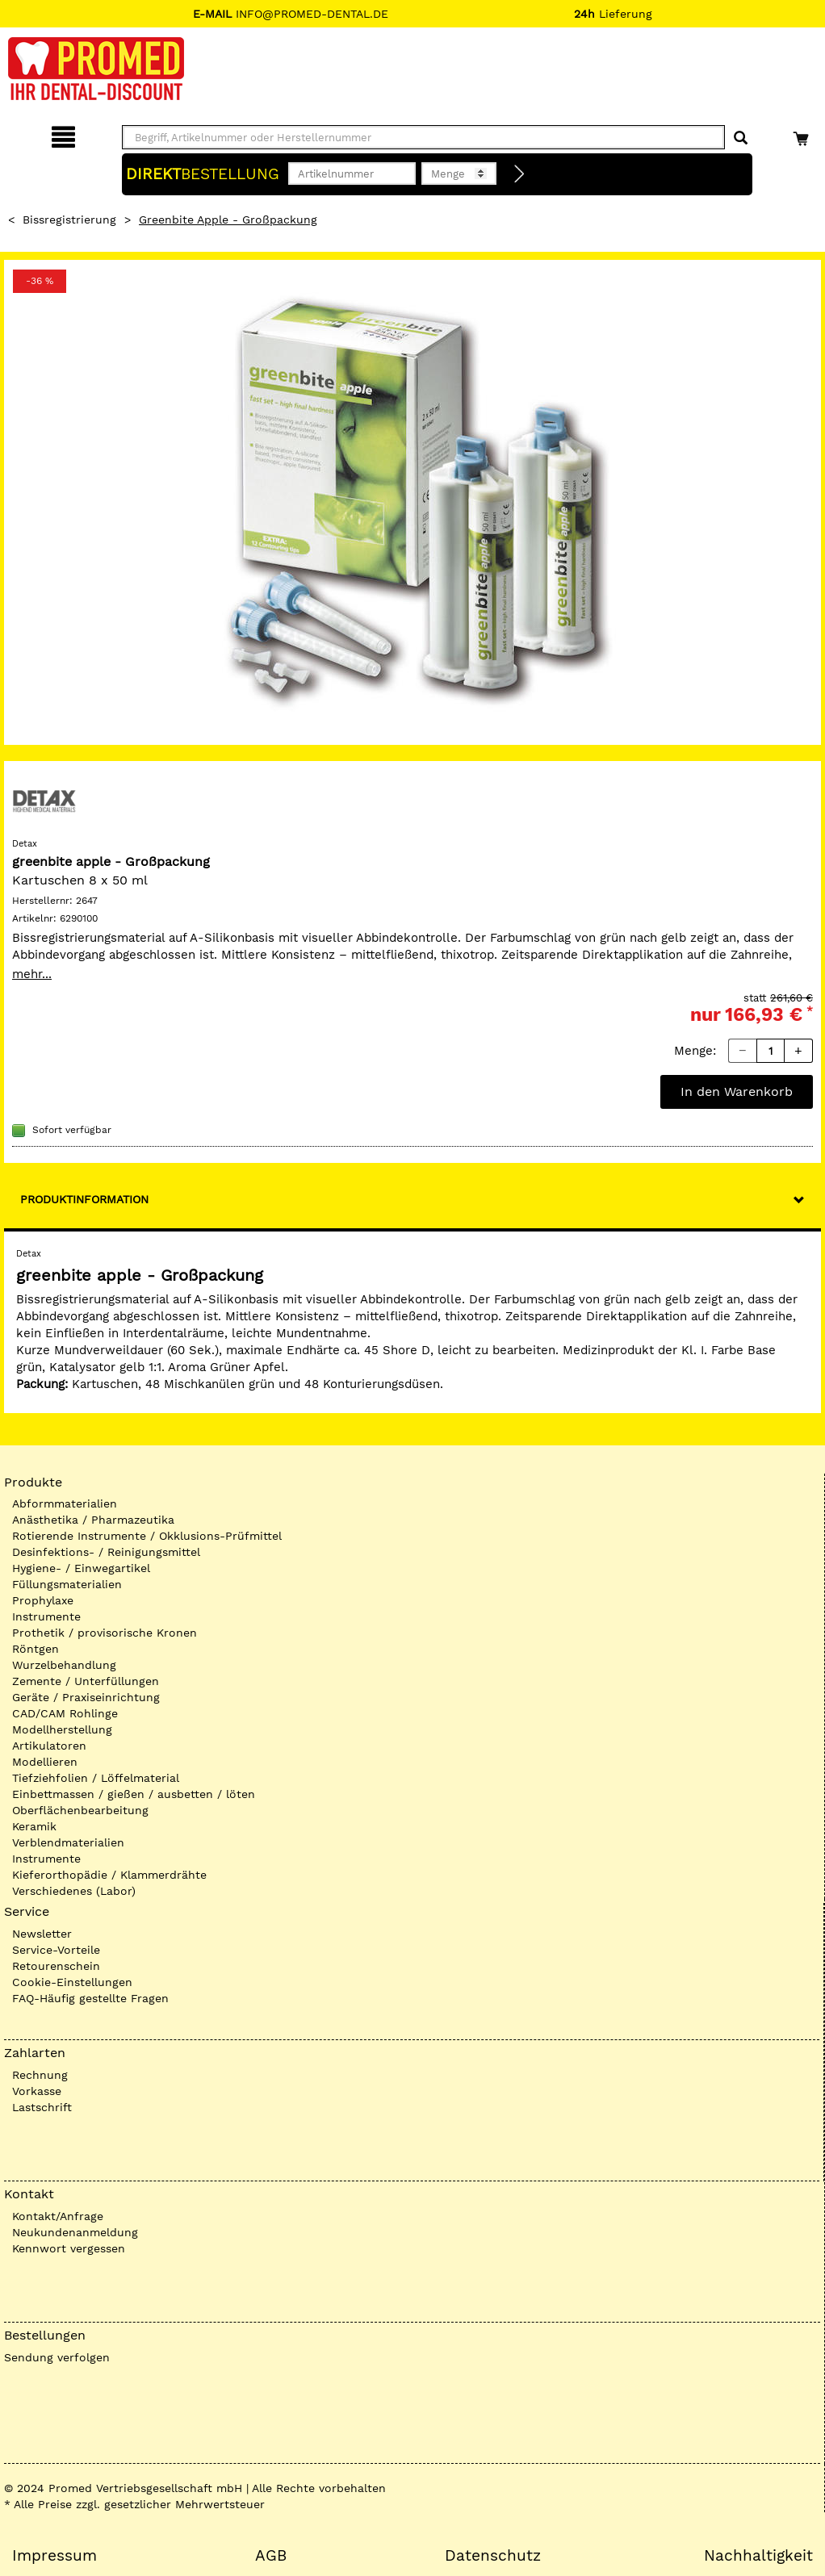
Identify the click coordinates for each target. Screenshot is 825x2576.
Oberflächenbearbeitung (80, 1810)
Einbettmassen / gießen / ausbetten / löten (133, 1794)
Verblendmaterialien (68, 1842)
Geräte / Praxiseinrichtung (86, 1697)
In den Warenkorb (737, 1091)
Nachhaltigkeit (758, 2556)
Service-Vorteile (56, 1949)
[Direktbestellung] (520, 174)
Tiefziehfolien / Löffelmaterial (95, 1777)
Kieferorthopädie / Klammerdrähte (109, 1874)
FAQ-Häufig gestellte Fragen (90, 1998)
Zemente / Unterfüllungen (85, 1681)
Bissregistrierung (69, 219)
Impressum (54, 2556)
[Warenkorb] (803, 134)
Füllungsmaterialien (67, 1584)
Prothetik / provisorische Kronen (104, 1632)
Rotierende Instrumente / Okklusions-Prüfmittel (147, 1535)
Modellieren (44, 1761)
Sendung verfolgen (57, 2357)
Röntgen (35, 1648)
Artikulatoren (49, 1745)
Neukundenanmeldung (75, 2232)
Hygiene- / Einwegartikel (81, 1568)
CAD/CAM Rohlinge (65, 1713)
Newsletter (42, 1933)
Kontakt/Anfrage (57, 2216)
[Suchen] (740, 138)
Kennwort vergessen (68, 2248)
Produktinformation (84, 1199)
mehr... (32, 974)
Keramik (34, 1826)
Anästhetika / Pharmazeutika (93, 1519)
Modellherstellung (62, 1729)
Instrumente (46, 1616)
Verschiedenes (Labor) (74, 1890)
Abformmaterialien (64, 1503)
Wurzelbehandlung (64, 1664)
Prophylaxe (42, 1600)
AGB (271, 2556)
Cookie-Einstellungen (72, 1982)
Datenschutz (493, 2556)
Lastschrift (42, 2107)
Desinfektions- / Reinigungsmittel (106, 1551)
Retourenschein (56, 1965)
